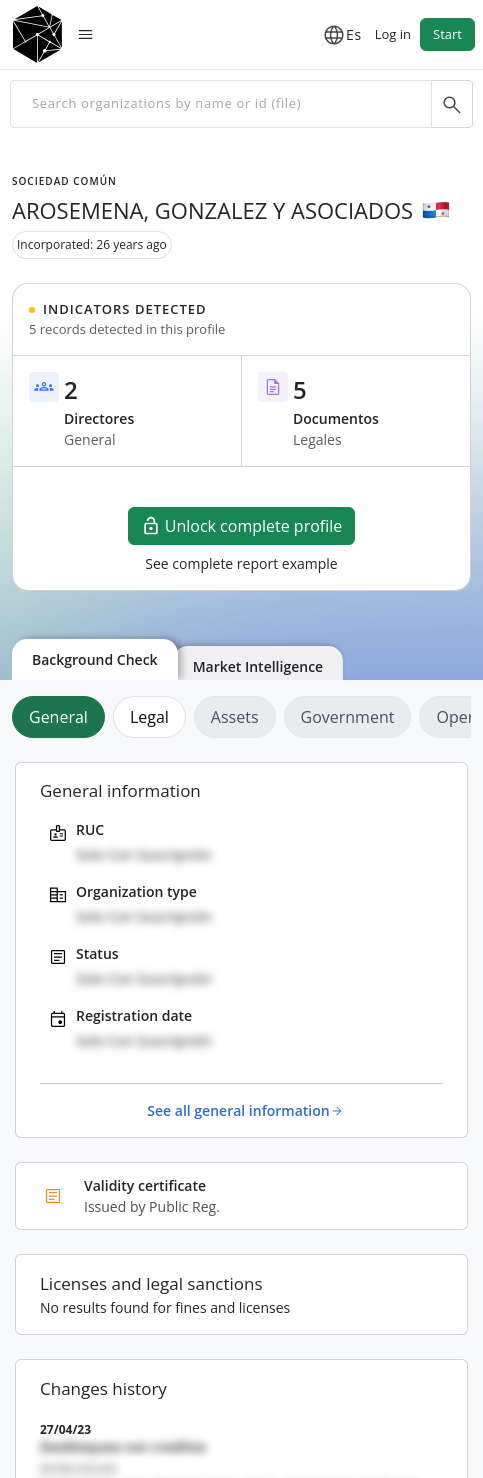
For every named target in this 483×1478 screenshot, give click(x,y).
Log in (393, 34)
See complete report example (241, 563)
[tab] (62, 717)
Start (447, 34)
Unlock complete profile (242, 526)
